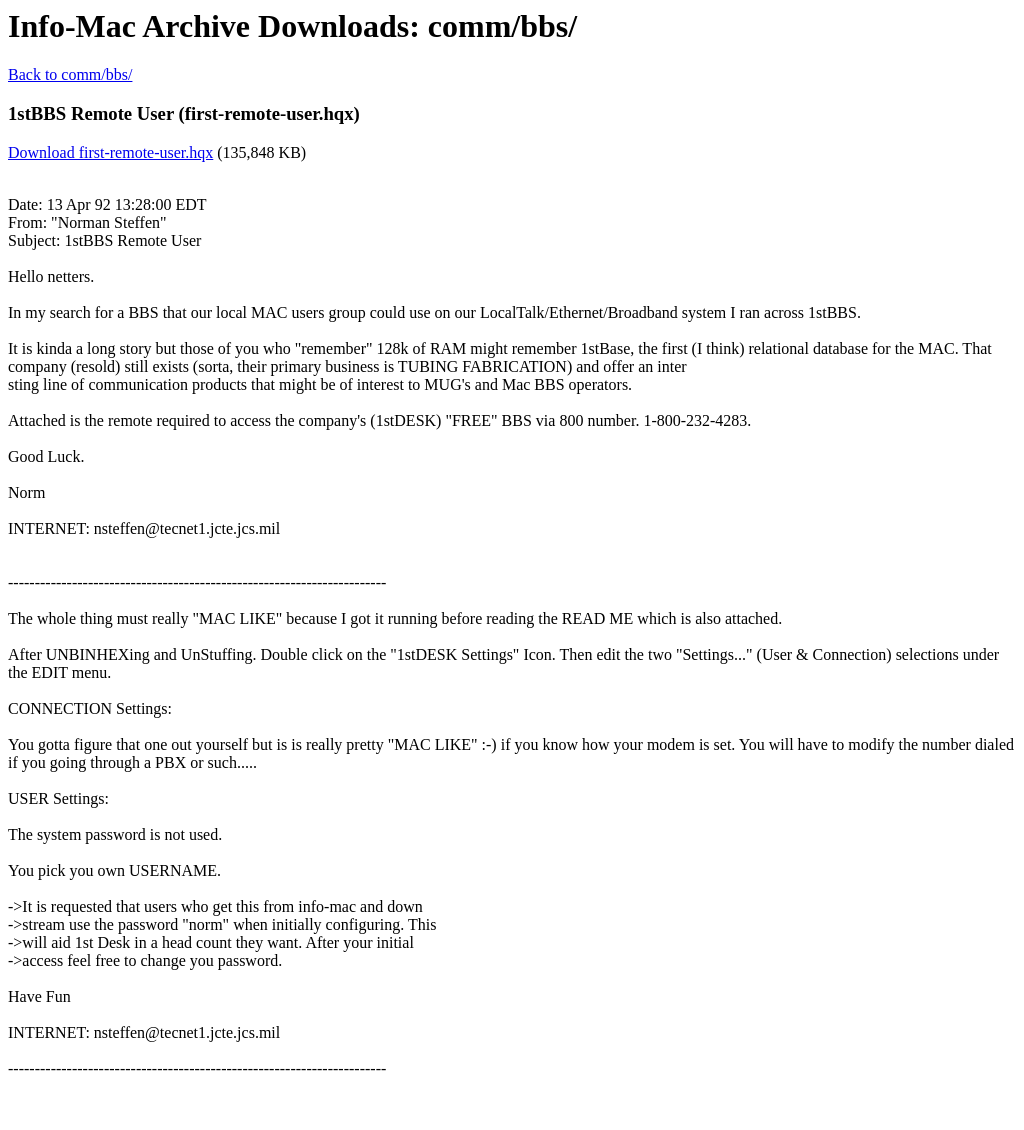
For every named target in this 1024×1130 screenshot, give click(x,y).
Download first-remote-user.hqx (110, 152)
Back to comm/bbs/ (70, 74)
